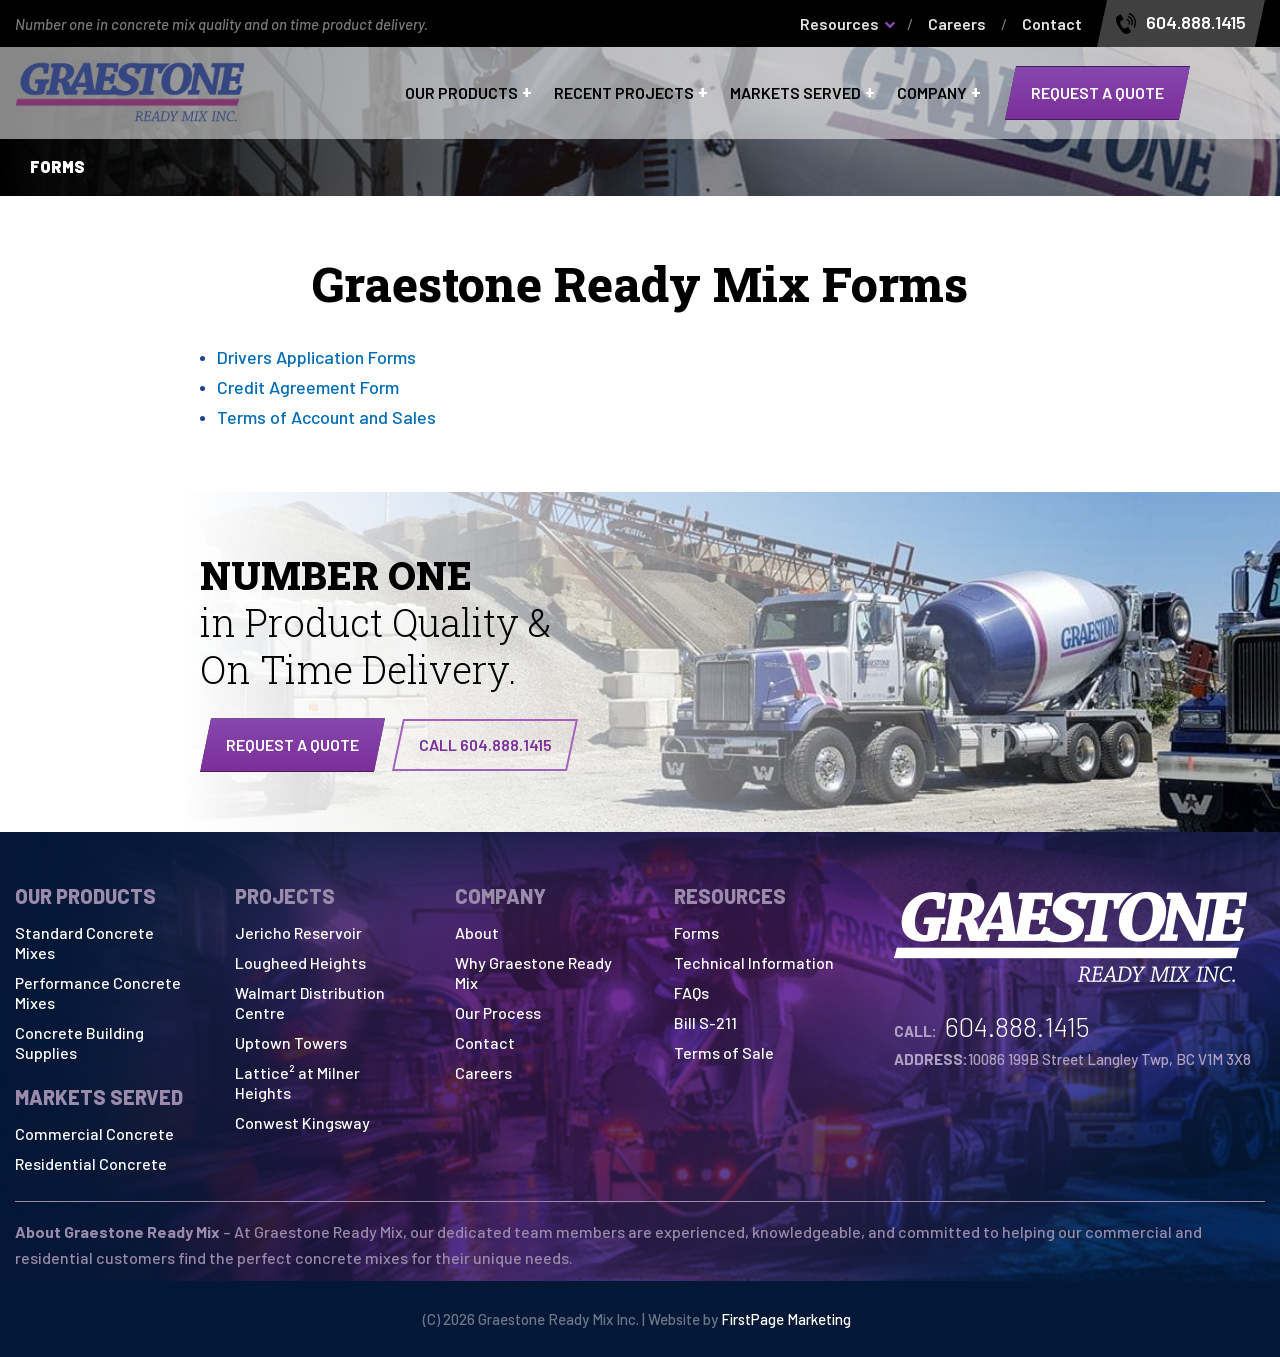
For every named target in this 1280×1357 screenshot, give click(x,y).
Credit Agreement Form (308, 387)
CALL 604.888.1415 (485, 744)
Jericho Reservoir (298, 932)
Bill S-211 (705, 1022)
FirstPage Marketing (786, 1319)
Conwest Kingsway (302, 1122)
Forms (696, 932)
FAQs (691, 992)
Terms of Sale (724, 1052)
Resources (839, 23)
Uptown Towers (291, 1042)
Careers (957, 23)
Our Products (461, 93)
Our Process (498, 1012)
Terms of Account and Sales (326, 417)
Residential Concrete (91, 1163)
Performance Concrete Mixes (98, 992)
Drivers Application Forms (316, 357)
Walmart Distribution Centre (310, 1002)
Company (932, 93)
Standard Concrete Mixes (84, 942)
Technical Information (754, 962)
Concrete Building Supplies (79, 1042)
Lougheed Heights (300, 962)
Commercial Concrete (94, 1133)
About (477, 932)
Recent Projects (624, 93)
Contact (1052, 23)
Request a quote (1097, 92)
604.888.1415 (1196, 23)
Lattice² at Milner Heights (297, 1082)
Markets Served (795, 93)
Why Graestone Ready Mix (533, 972)
